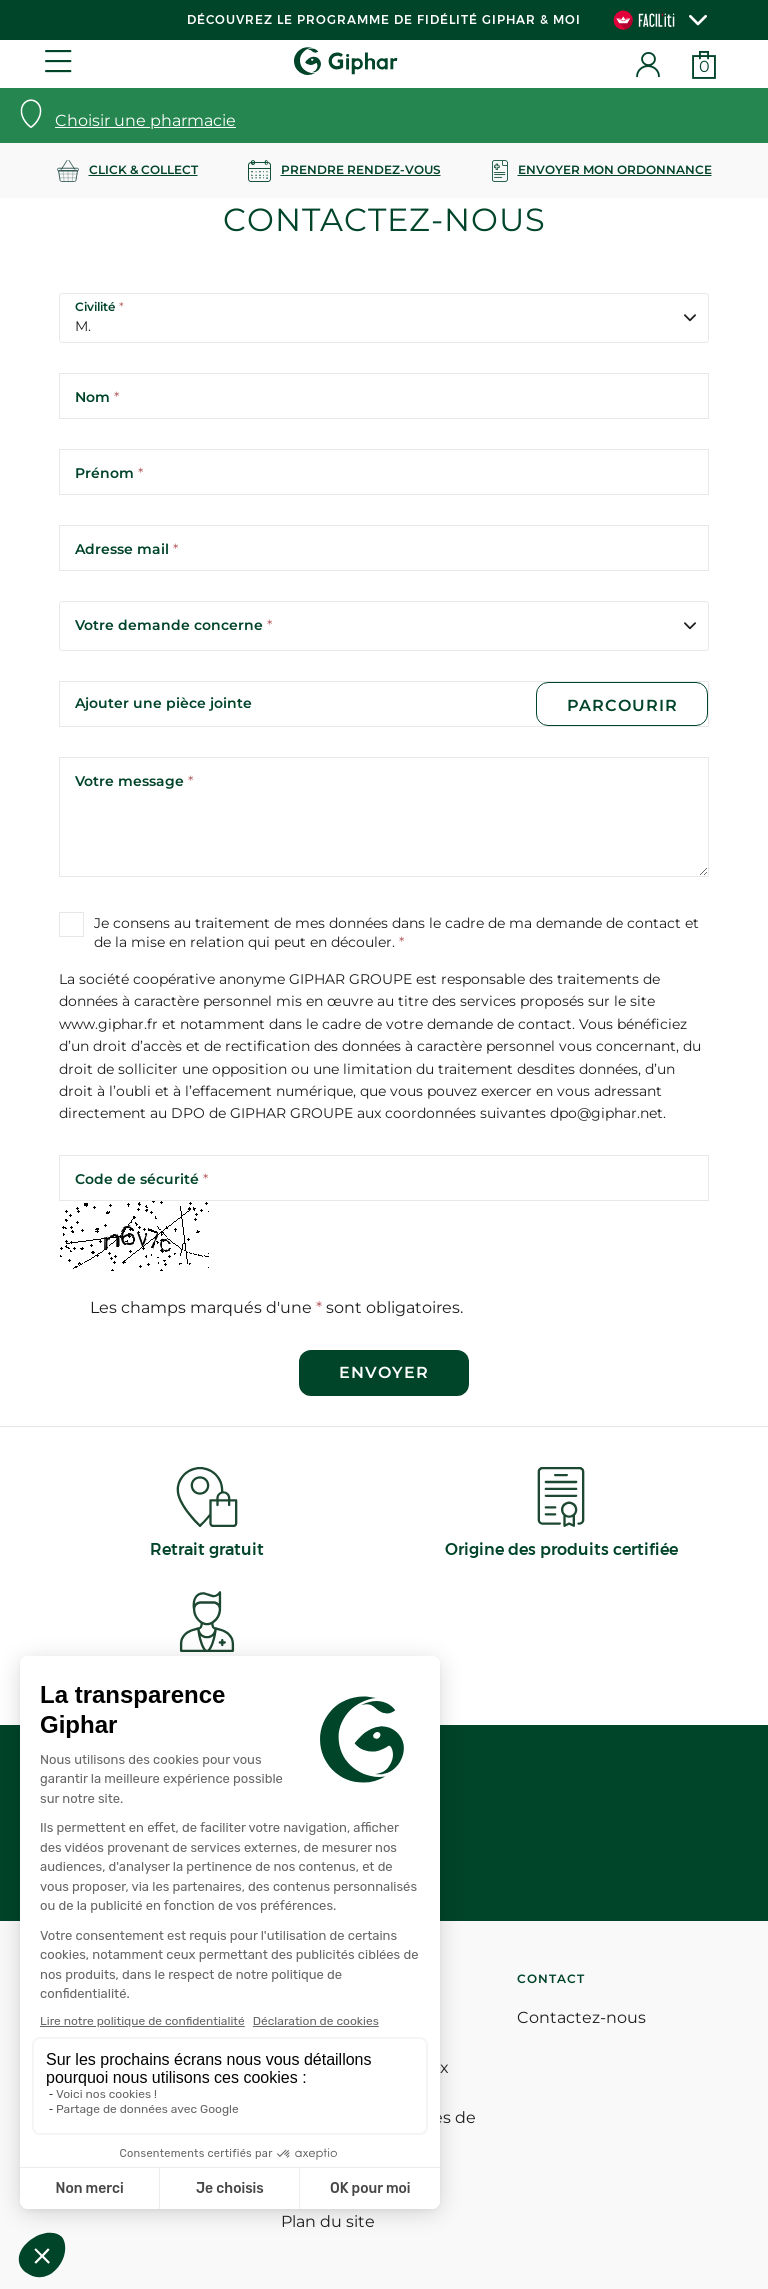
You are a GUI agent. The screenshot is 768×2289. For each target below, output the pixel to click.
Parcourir (621, 705)
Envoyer (384, 1372)
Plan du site (328, 2221)
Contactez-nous (581, 2017)
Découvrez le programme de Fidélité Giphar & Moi (384, 19)
